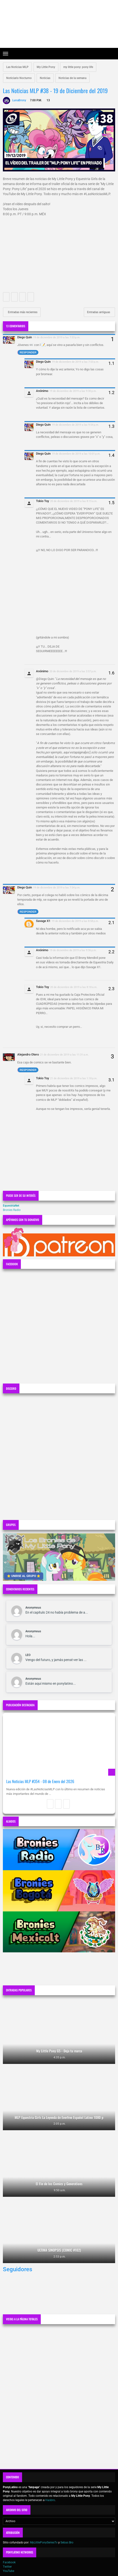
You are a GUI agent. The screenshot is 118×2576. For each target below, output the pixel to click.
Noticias (45, 78)
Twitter (7, 2566)
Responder (28, 352)
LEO (27, 1655)
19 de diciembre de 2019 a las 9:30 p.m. (73, 391)
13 (48, 100)
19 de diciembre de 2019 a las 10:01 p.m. (76, 453)
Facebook (9, 2562)
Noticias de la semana (72, 78)
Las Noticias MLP (17, 67)
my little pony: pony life (78, 67)
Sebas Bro (66, 2542)
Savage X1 (43, 921)
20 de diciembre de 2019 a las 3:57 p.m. (73, 671)
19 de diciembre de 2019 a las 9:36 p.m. (73, 950)
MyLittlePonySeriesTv (44, 2542)
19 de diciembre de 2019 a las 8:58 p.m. (75, 921)
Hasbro (50, 2500)
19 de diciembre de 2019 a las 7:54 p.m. (56, 887)
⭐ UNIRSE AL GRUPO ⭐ (23, 1576)
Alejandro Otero (28, 1054)
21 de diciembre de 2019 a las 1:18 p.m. (73, 1078)
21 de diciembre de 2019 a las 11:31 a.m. (64, 1054)
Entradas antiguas (99, 312)
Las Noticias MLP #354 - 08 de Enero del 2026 (40, 1781)
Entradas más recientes (22, 312)
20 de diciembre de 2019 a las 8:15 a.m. (73, 501)
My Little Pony (46, 67)
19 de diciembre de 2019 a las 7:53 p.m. (56, 337)
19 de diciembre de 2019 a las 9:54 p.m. (75, 424)
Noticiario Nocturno (19, 78)
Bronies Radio (12, 1210)
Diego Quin (24, 337)
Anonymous (33, 1607)
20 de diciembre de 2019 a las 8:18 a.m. (73, 987)
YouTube (8, 2571)
